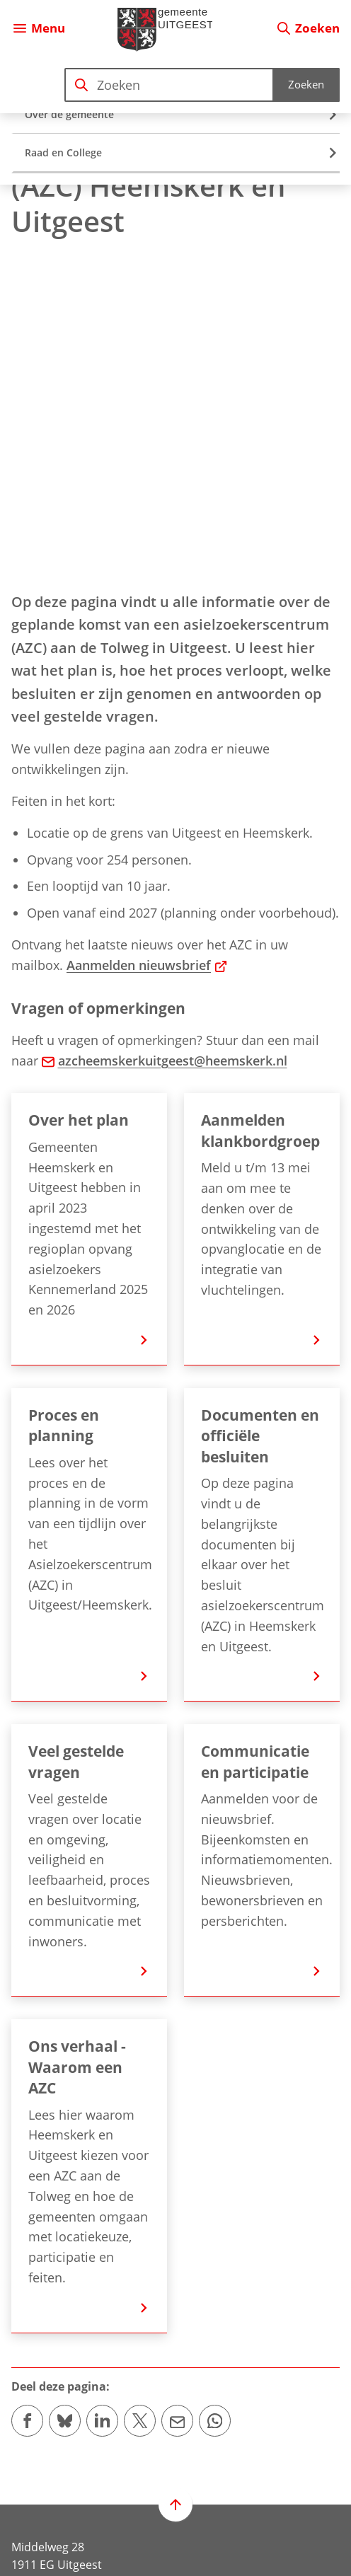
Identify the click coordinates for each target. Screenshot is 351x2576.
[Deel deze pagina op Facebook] (27, 2092)
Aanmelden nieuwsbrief (147, 636)
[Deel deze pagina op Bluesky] (65, 2092)
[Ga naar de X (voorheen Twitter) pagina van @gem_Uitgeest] (102, 2500)
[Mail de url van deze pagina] (177, 2092)
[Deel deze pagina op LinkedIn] (102, 2092)
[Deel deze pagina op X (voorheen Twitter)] (140, 2092)
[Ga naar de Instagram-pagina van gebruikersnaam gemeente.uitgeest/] (65, 2500)
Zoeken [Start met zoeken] (306, 84)
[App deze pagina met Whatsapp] (215, 2092)
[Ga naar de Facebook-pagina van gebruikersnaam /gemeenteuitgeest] (27, 2500)
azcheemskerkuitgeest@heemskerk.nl (164, 732)
